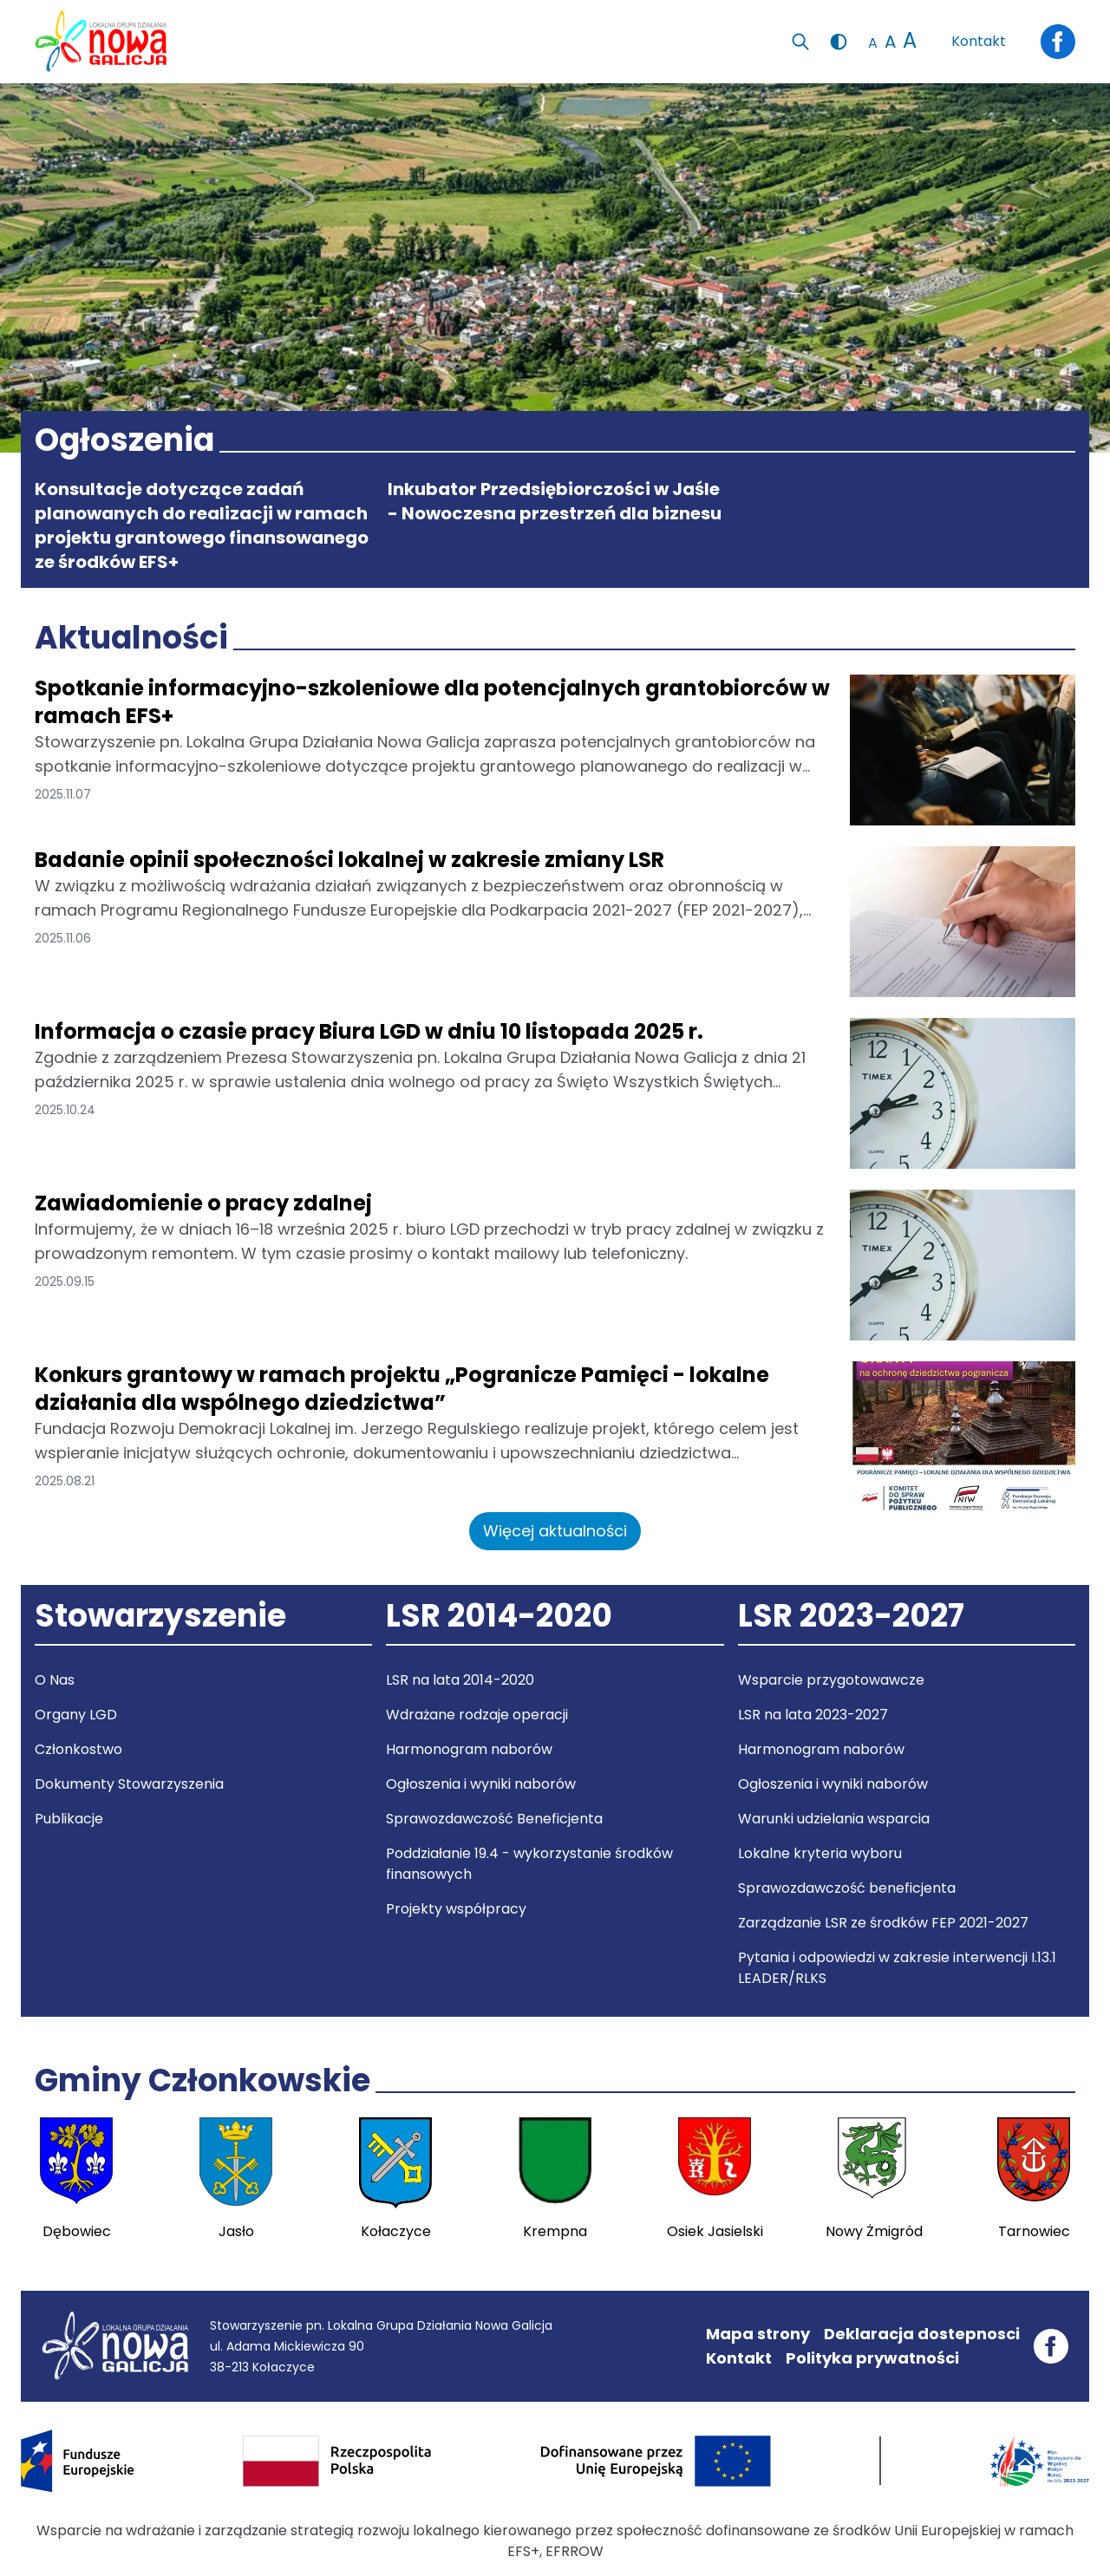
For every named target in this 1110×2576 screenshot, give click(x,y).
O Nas (55, 1680)
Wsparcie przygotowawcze (831, 1680)
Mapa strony (758, 2333)
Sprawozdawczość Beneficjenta (494, 1819)
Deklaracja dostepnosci (922, 2333)
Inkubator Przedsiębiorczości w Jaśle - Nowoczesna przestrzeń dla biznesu (555, 501)
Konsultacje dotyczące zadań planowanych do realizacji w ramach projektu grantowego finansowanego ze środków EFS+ (202, 525)
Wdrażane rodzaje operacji (477, 1715)
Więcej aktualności (555, 1531)
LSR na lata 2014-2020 (460, 1680)
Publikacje (69, 1819)
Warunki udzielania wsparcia (834, 1819)
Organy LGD (76, 1715)
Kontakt (978, 41)
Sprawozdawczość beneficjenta (847, 1888)
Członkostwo (78, 1749)
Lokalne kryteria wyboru (820, 1853)
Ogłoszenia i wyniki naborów (481, 1784)
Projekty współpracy (456, 1909)
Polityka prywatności (872, 2358)
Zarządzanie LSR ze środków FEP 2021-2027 (883, 1923)
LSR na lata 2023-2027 (813, 1715)
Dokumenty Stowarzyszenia (129, 1784)
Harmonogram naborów (469, 1749)
